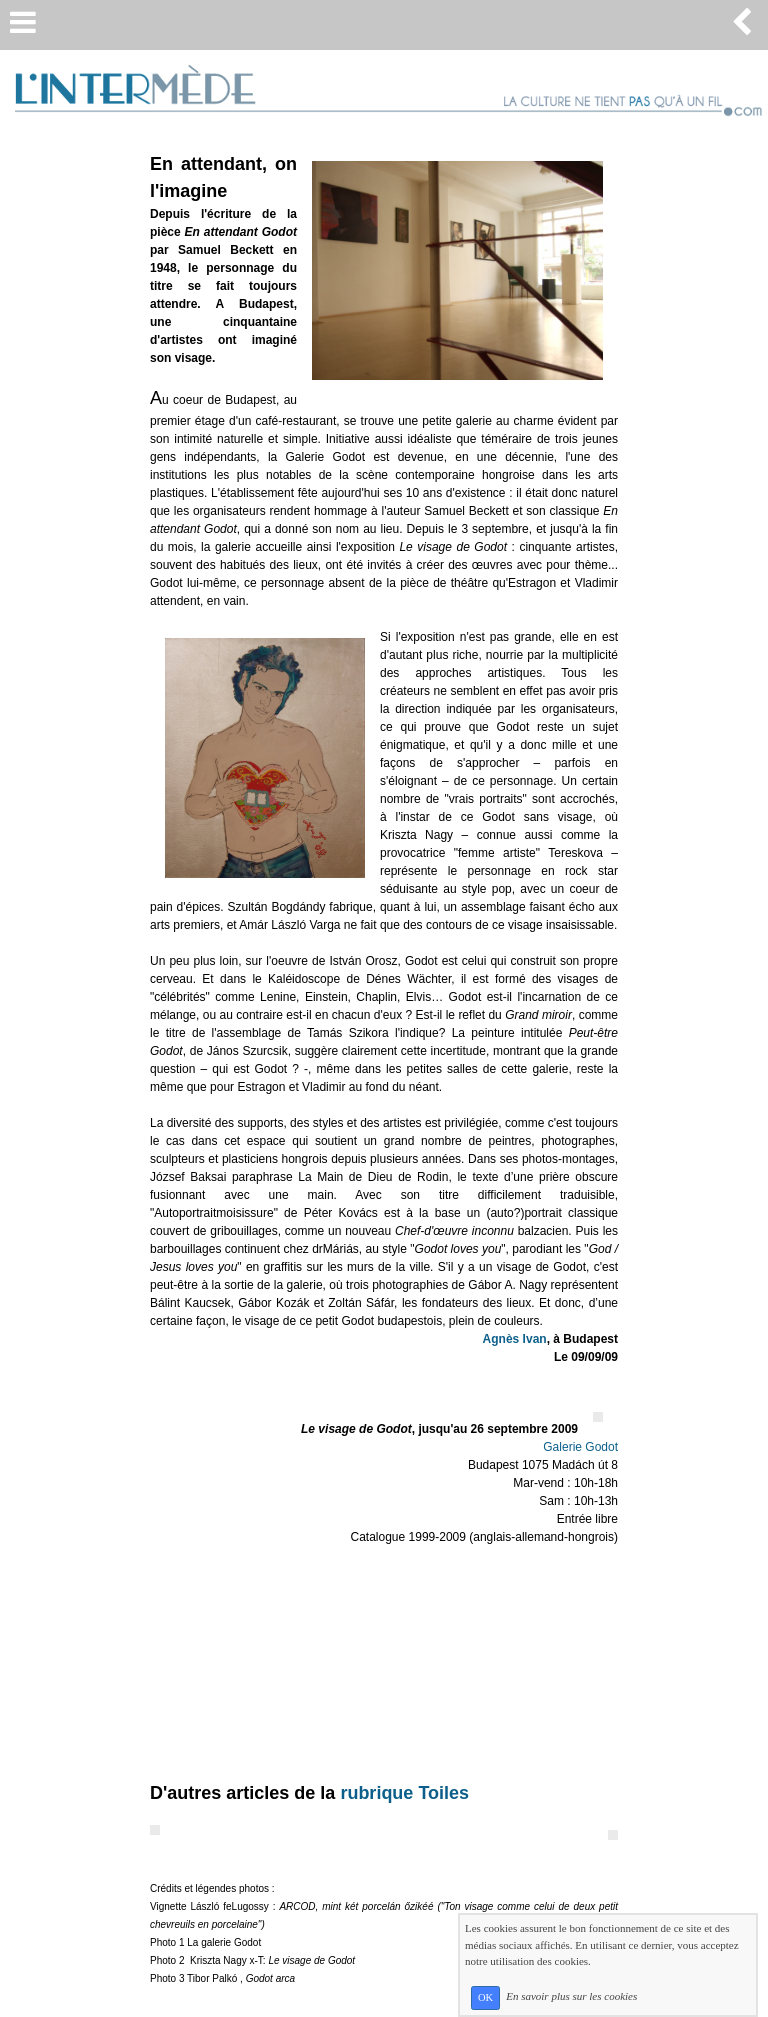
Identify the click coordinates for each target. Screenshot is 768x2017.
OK (485, 1997)
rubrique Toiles (404, 1793)
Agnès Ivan (515, 1339)
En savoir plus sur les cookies (571, 1997)
